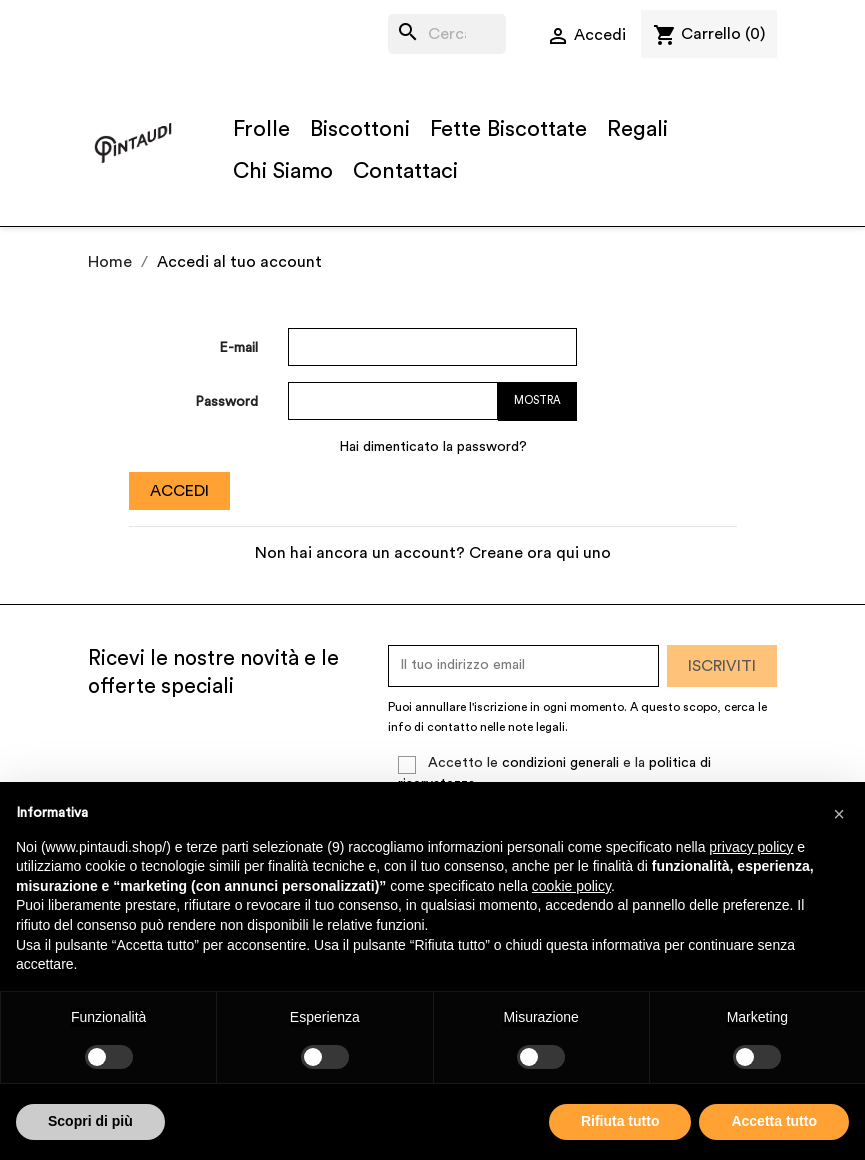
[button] (839, 814)
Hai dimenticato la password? (433, 447)
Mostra (537, 400)
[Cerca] (447, 34)
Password (226, 402)
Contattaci (405, 171)
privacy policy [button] (751, 847)
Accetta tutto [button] (774, 1121)
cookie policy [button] (571, 886)
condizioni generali (560, 763)
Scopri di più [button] (90, 1121)
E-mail (238, 348)
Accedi (179, 491)
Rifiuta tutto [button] (620, 1121)
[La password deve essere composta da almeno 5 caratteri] (393, 401)
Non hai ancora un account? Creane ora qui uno (433, 553)
